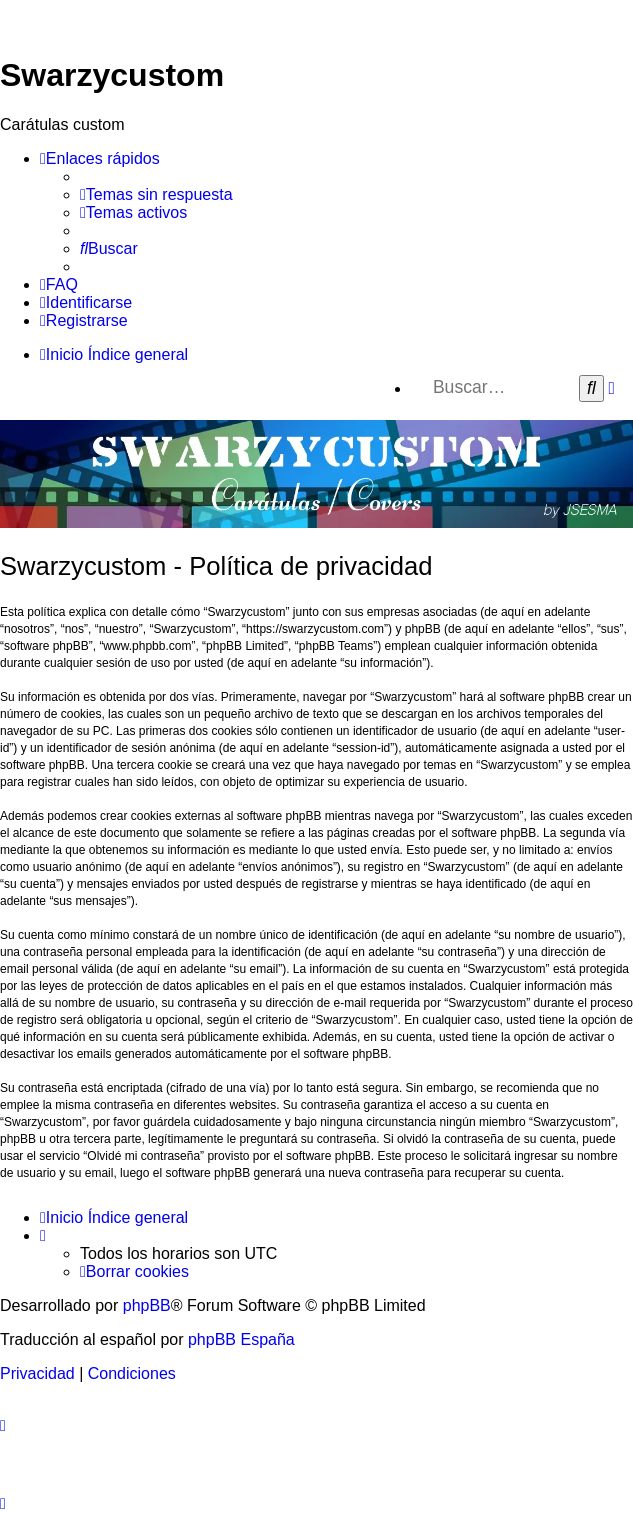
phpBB (147, 1305)
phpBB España (241, 1339)
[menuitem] (156, 195)
